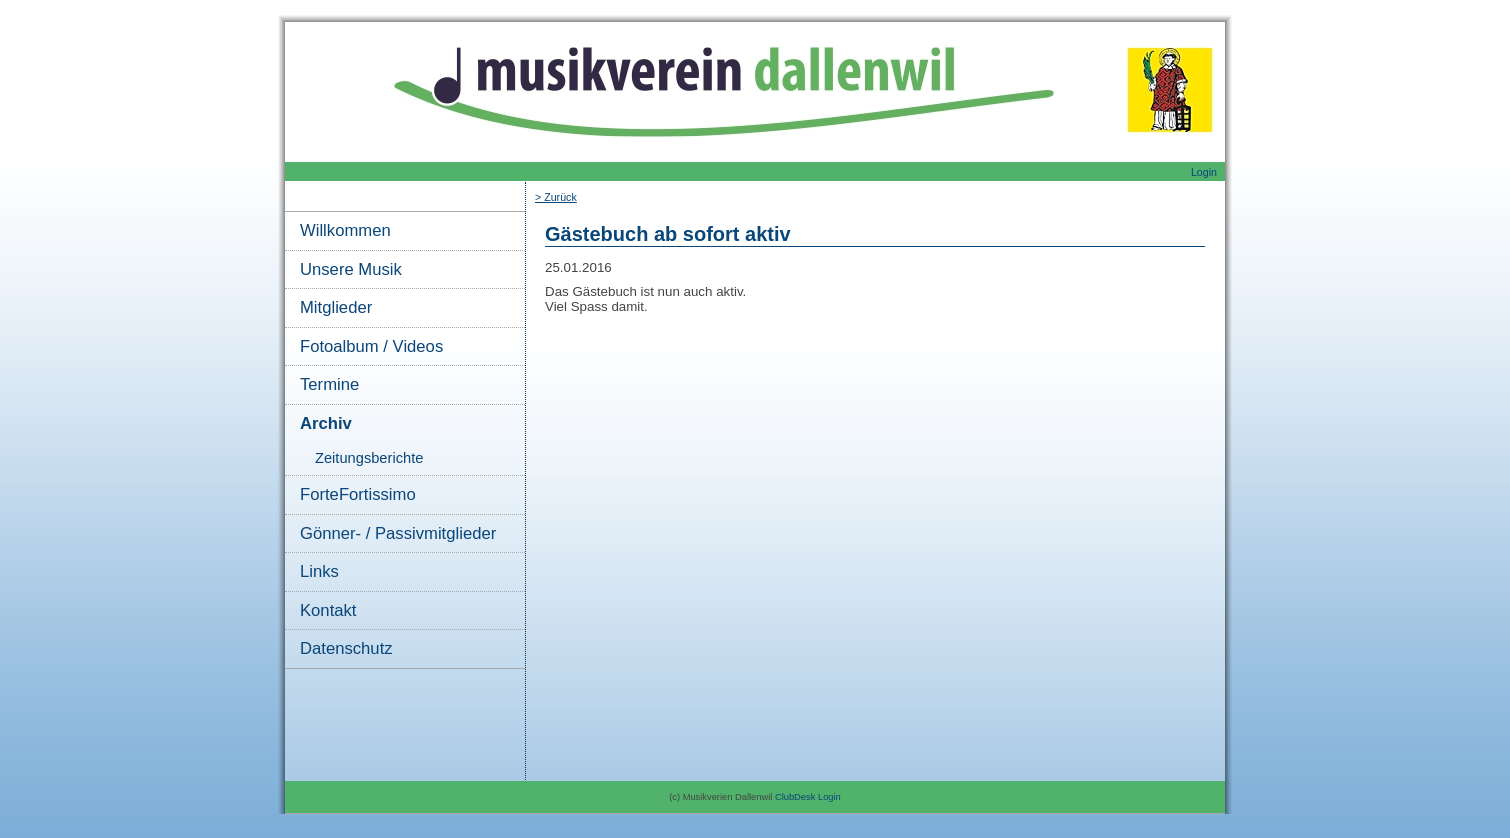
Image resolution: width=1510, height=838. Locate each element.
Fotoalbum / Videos (371, 346)
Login (1204, 172)
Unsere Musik (351, 269)
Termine (329, 384)
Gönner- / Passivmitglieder (398, 533)
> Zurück (556, 197)
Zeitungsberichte (369, 458)
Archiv (326, 423)
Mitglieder (336, 307)
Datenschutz (346, 648)
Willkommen (345, 230)
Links (319, 571)
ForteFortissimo (358, 494)
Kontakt (328, 610)
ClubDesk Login (808, 797)
